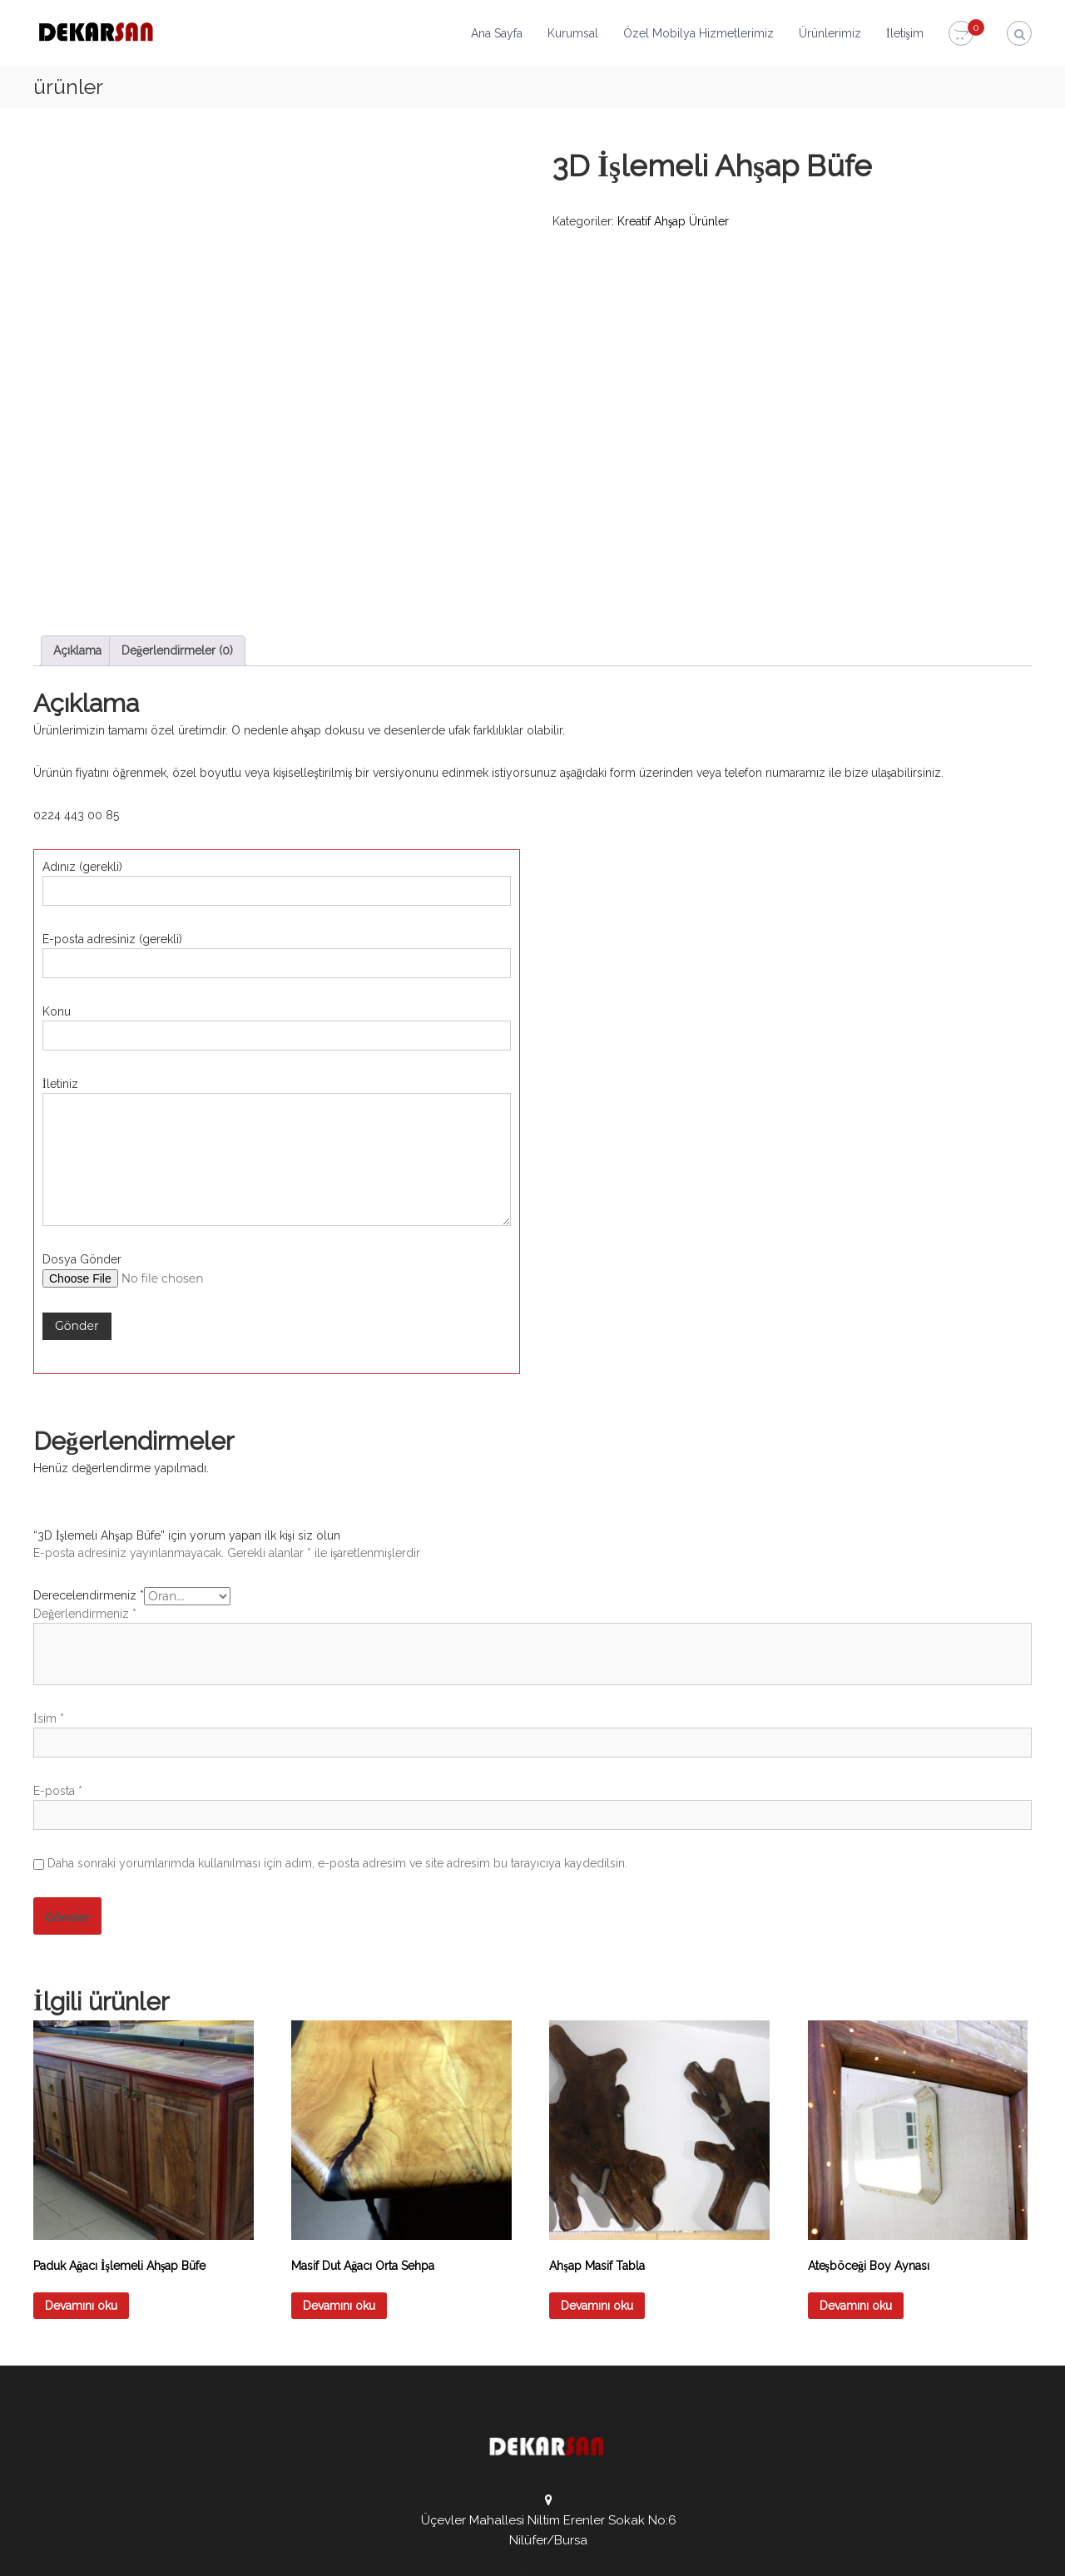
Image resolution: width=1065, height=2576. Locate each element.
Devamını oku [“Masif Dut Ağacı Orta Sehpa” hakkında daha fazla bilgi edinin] (339, 2146)
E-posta (57, 1631)
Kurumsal (572, 33)
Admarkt (398, 2551)
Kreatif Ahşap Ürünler (673, 221)
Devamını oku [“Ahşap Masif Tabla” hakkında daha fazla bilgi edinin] (597, 2146)
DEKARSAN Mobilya (206, 2551)
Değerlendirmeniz (84, 1454)
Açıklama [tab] (77, 490)
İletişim (905, 33)
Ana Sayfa (497, 33)
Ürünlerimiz (830, 33)
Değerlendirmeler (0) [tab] (177, 490)
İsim (48, 1558)
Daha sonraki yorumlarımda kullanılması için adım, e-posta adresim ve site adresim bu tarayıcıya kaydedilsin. (337, 1703)
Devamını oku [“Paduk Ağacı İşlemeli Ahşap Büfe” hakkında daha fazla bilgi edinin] (81, 2146)
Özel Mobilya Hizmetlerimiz (698, 33)
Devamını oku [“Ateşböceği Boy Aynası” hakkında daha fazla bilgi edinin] (856, 2146)
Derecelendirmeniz (88, 1435)
